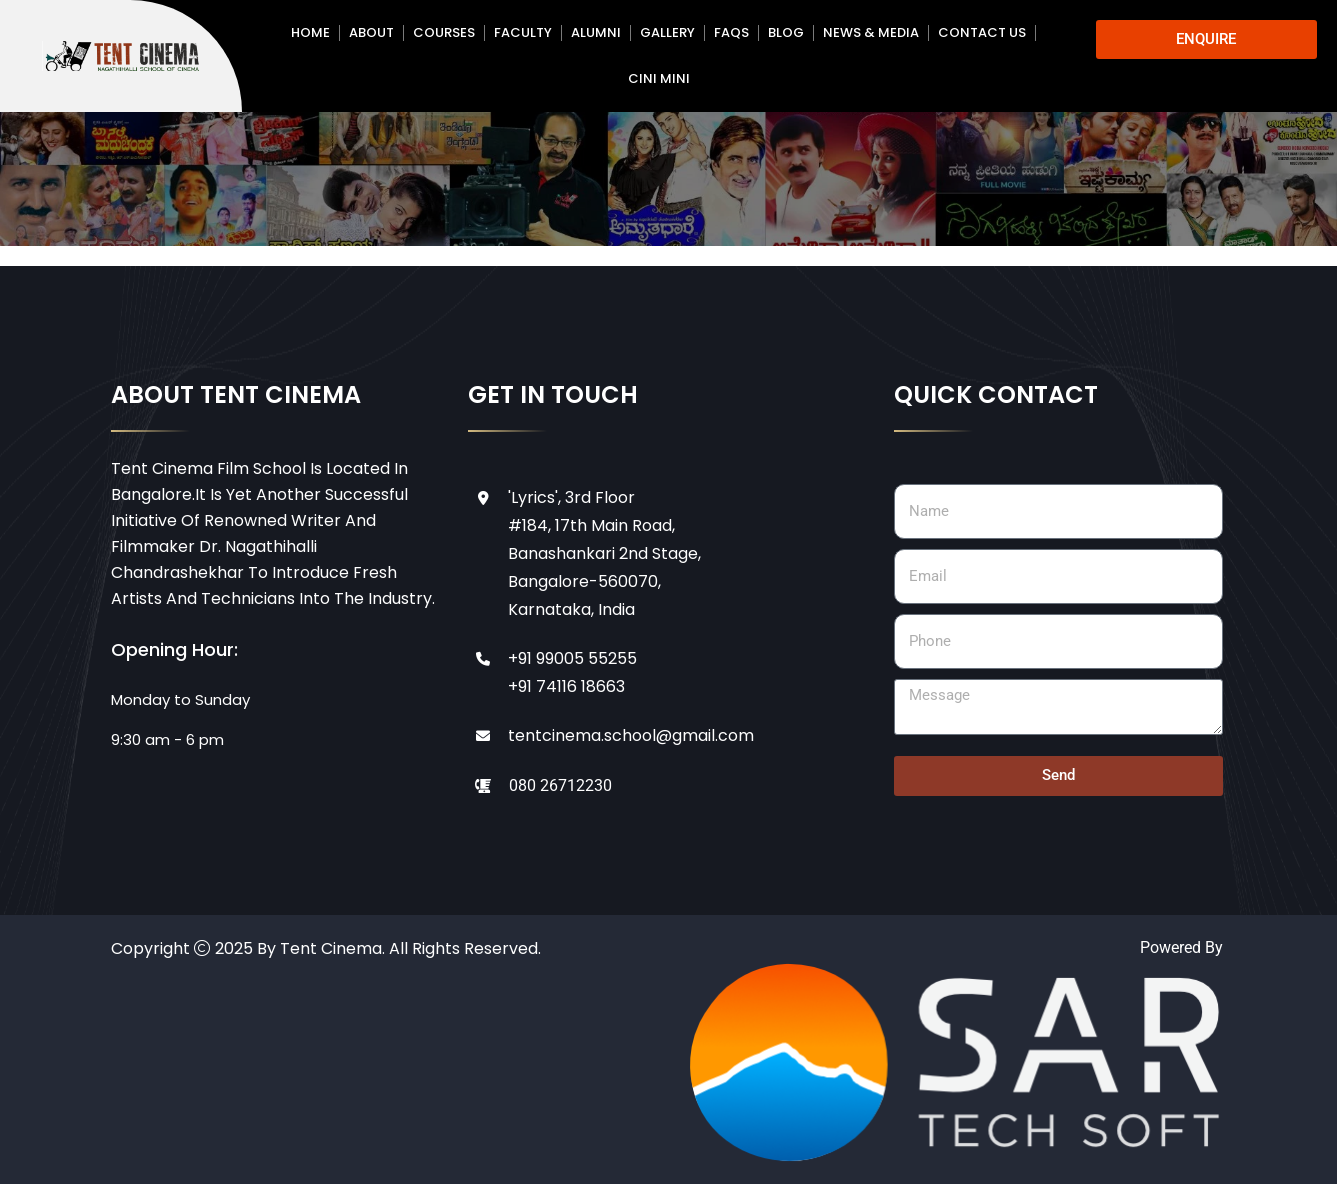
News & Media (871, 32)
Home (310, 32)
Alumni (596, 32)
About (371, 32)
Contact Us (982, 32)
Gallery (667, 32)
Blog (786, 32)
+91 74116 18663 (566, 686)
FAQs (731, 32)
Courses (444, 32)
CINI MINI (659, 78)
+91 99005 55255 (572, 658)
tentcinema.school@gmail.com (631, 735)
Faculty (523, 32)
